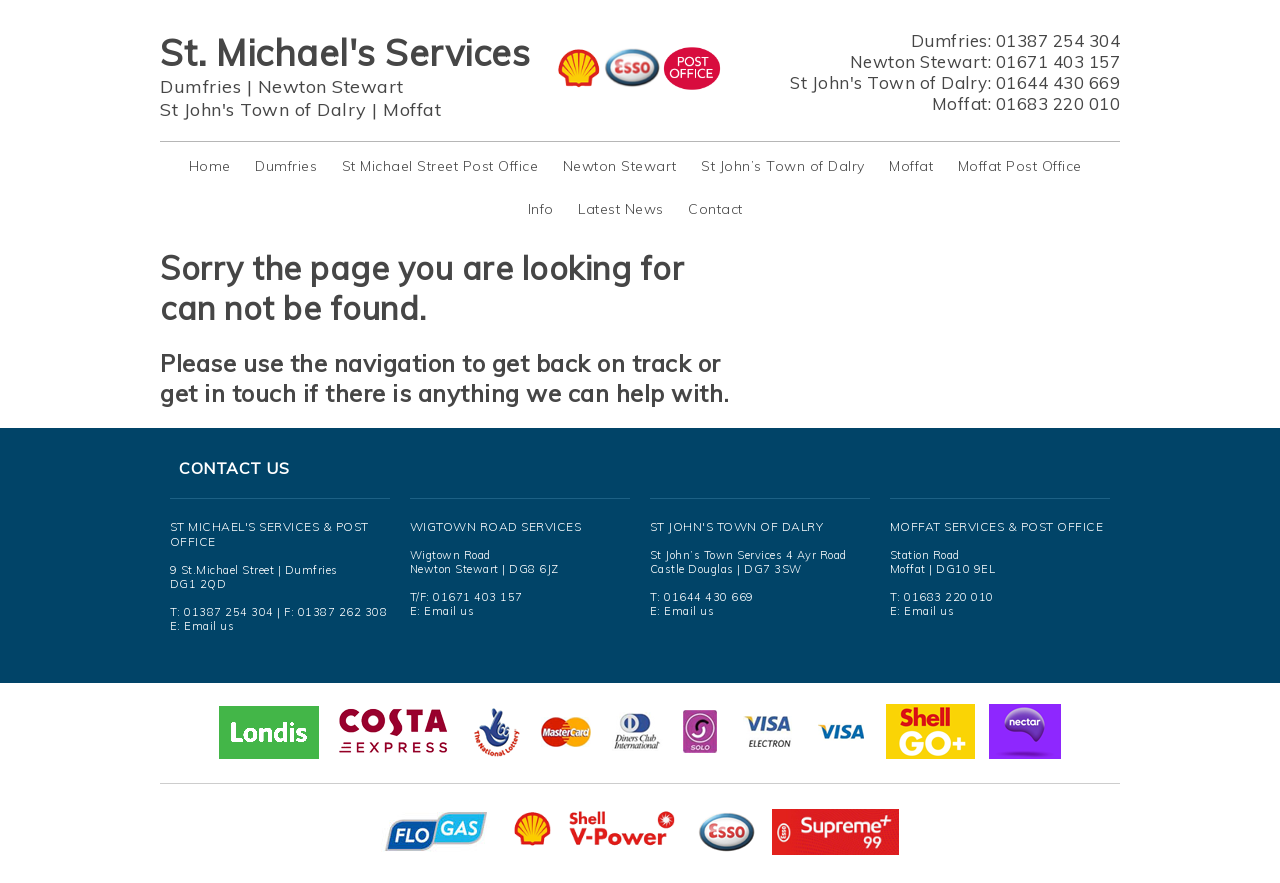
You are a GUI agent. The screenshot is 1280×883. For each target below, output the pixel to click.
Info (541, 209)
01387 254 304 (1058, 40)
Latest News (621, 209)
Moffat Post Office (1020, 166)
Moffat (412, 109)
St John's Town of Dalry (263, 109)
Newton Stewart (331, 86)
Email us (209, 626)
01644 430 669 (1058, 82)
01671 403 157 (1058, 61)
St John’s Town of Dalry (783, 166)
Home (210, 166)
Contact (715, 209)
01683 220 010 (1058, 103)
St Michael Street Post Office (440, 166)
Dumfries (200, 86)
